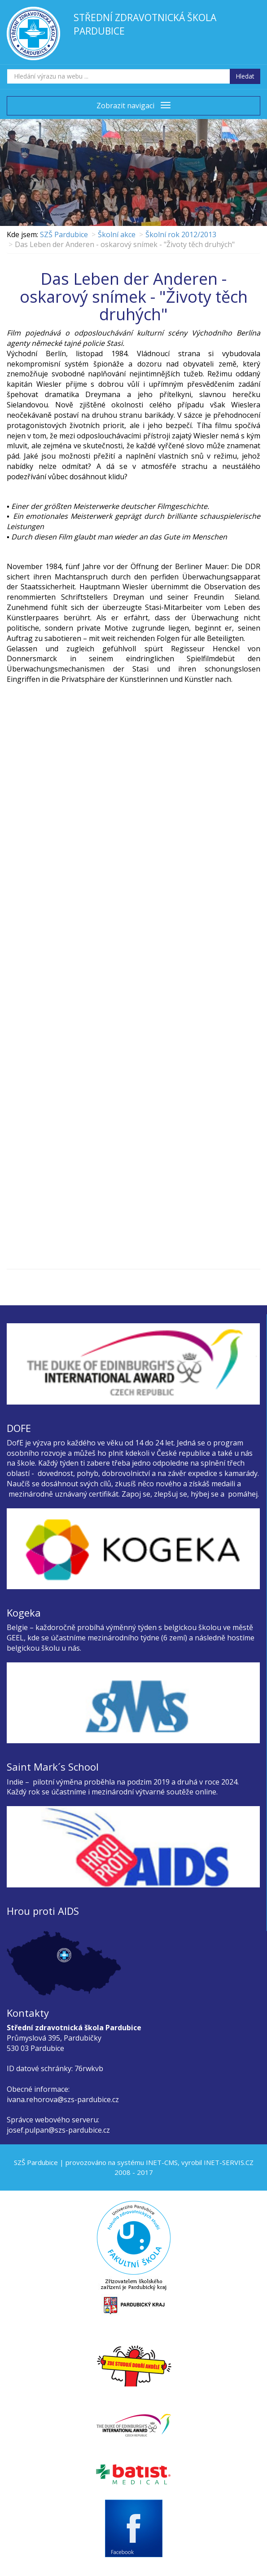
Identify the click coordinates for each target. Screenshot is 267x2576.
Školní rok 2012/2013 (180, 234)
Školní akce (117, 234)
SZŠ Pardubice (64, 234)
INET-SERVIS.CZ (229, 2162)
